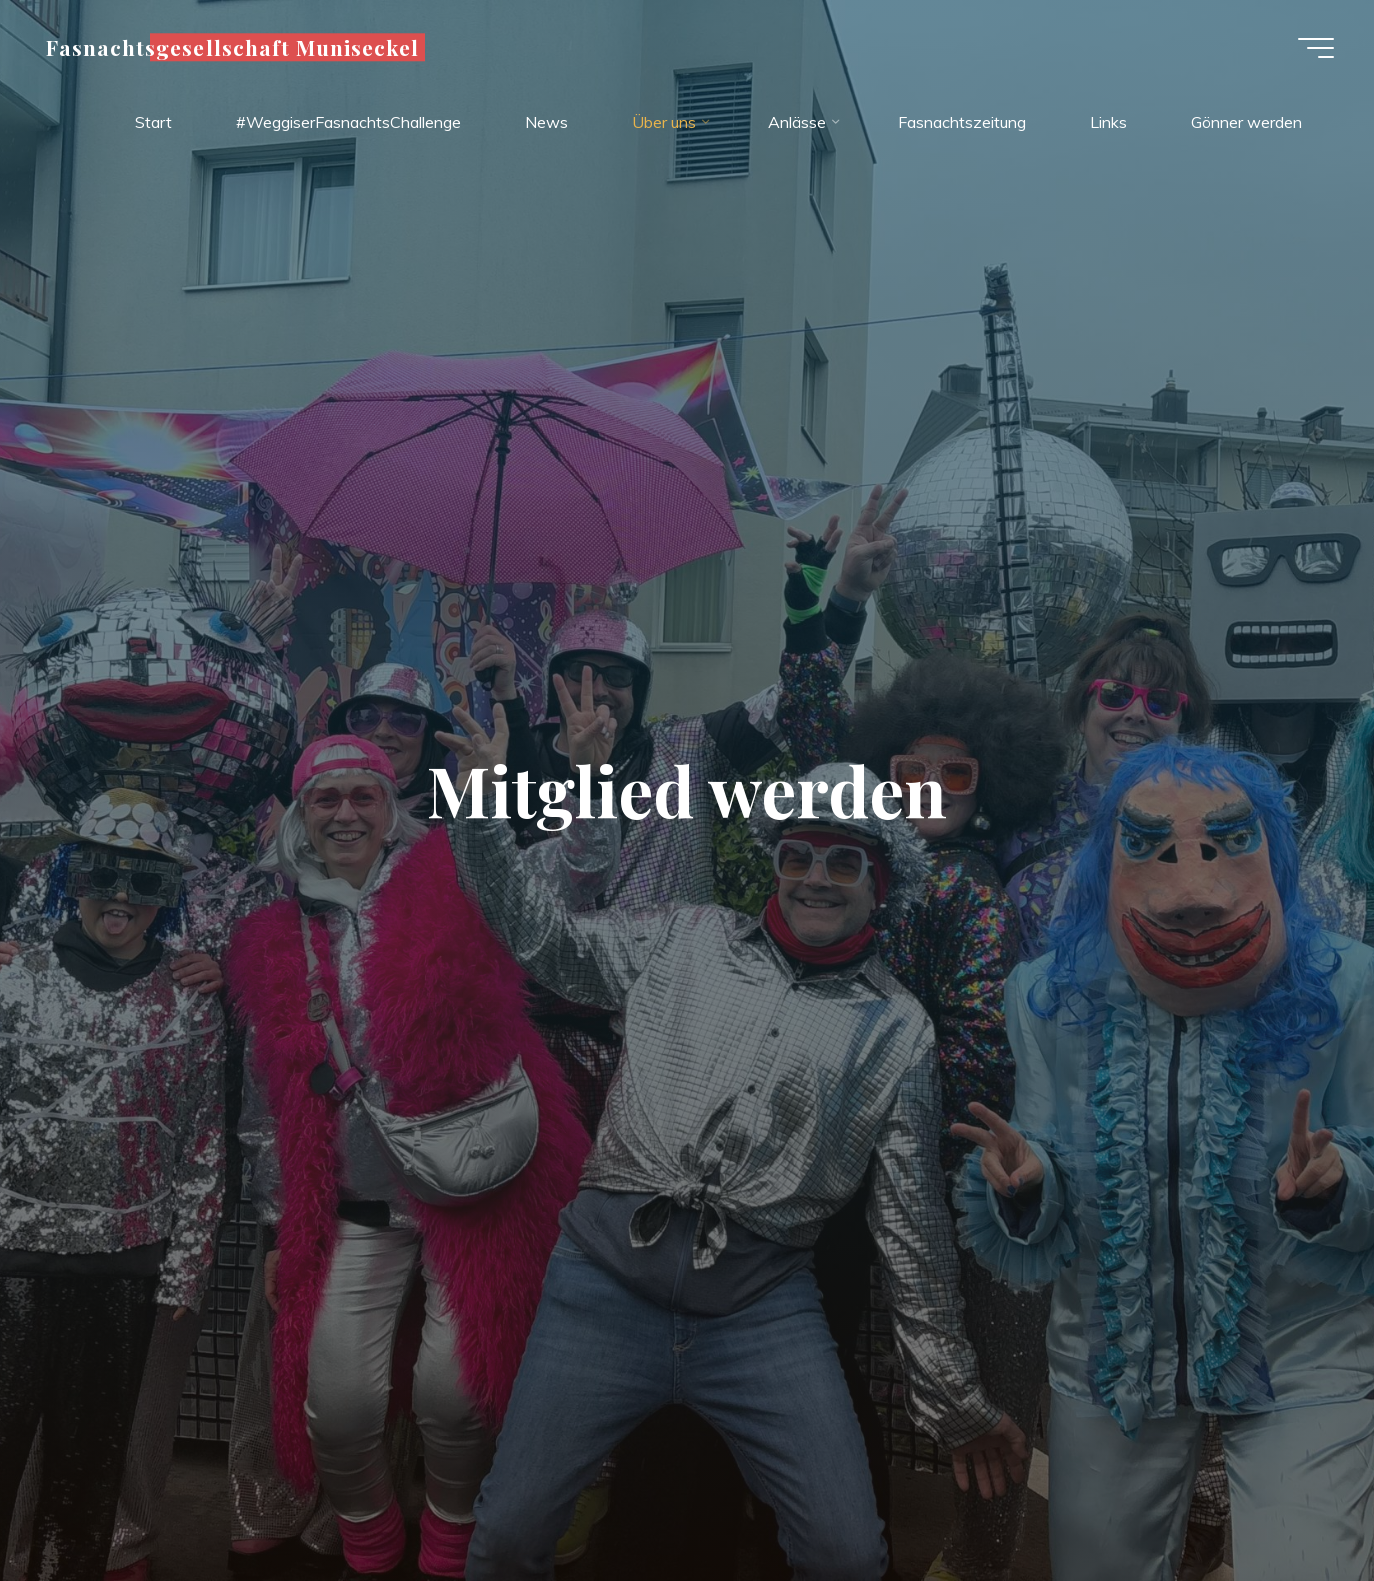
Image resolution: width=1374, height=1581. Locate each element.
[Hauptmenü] (1316, 48)
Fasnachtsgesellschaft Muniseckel (232, 47)
